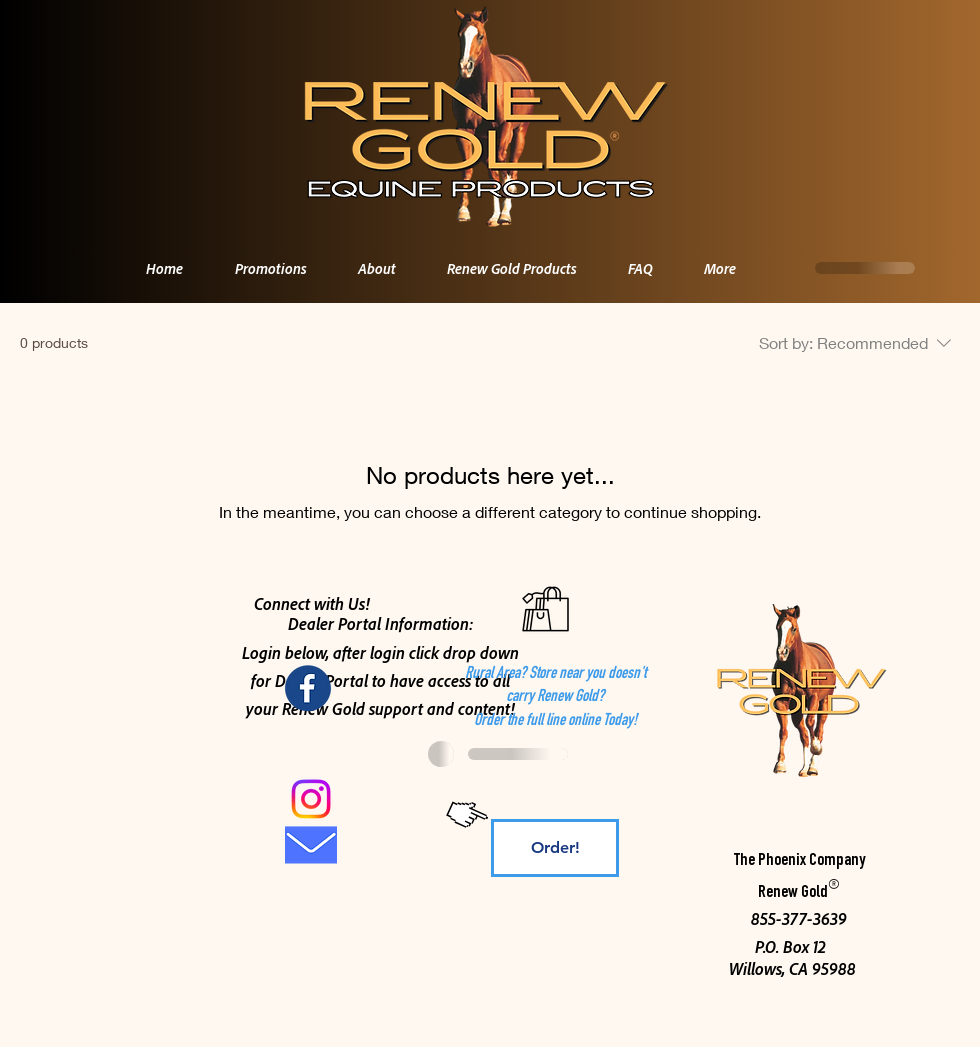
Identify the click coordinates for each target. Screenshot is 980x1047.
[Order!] (555, 848)
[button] (366, 268)
